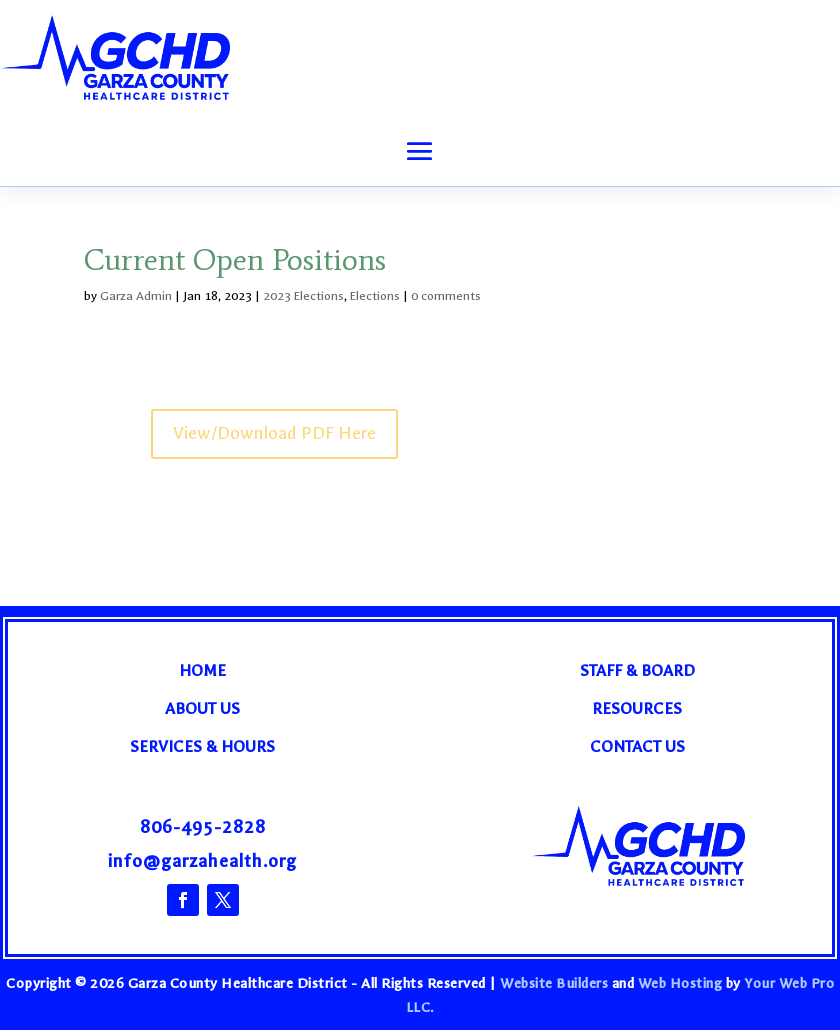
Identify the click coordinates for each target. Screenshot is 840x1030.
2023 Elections (303, 296)
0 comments (446, 296)
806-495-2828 (203, 827)
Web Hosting (680, 983)
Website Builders (554, 983)
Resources (637, 708)
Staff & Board (637, 670)
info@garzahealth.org (202, 861)
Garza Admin (136, 296)
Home (202, 670)
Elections (375, 296)
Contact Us (637, 746)
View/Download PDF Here (274, 433)
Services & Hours (202, 746)
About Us (202, 708)
